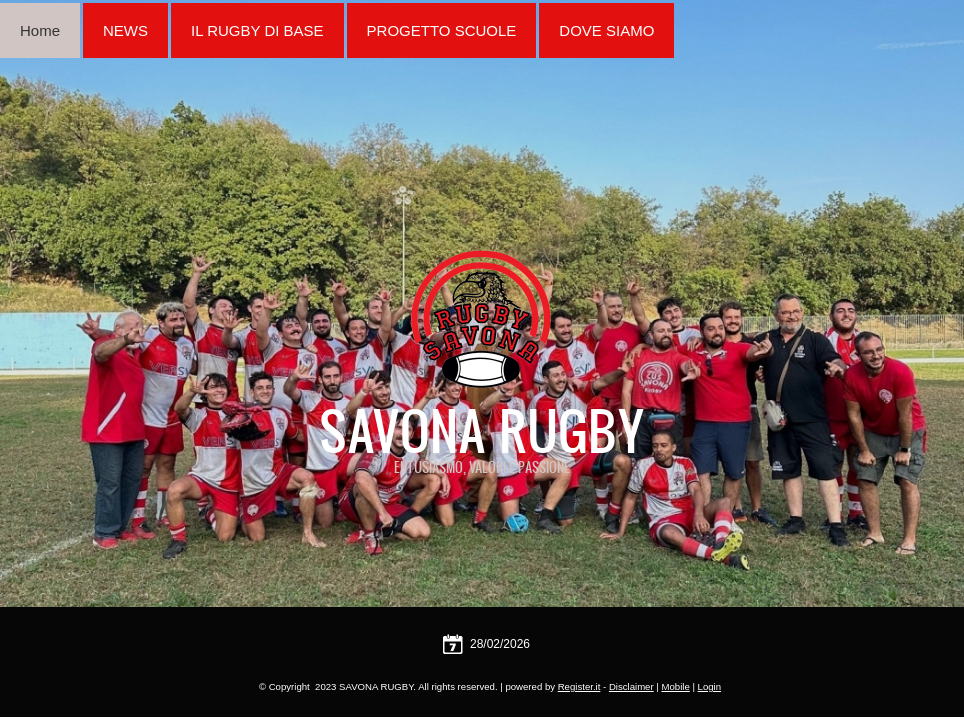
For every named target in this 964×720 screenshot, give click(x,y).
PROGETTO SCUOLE (442, 30)
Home (40, 30)
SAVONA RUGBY (482, 430)
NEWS (125, 30)
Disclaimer (631, 686)
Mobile (675, 686)
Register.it (579, 686)
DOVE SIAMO (606, 30)
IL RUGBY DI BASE (257, 30)
